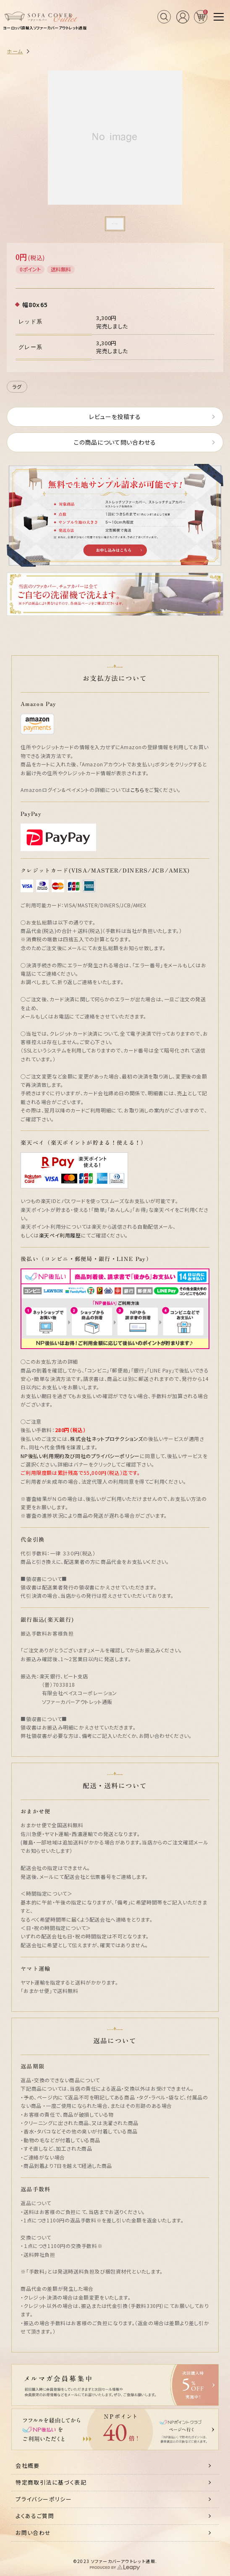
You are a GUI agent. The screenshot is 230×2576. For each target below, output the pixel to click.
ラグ (16, 386)
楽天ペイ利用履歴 (60, 1235)
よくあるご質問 (35, 2516)
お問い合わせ (33, 2533)
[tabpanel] (115, 137)
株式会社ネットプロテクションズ (106, 1438)
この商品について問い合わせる (115, 442)
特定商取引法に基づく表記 (51, 2482)
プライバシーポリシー (44, 2499)
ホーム (15, 51)
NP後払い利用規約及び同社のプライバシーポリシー (80, 1455)
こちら (137, 789)
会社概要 (28, 2465)
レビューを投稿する (115, 416)
